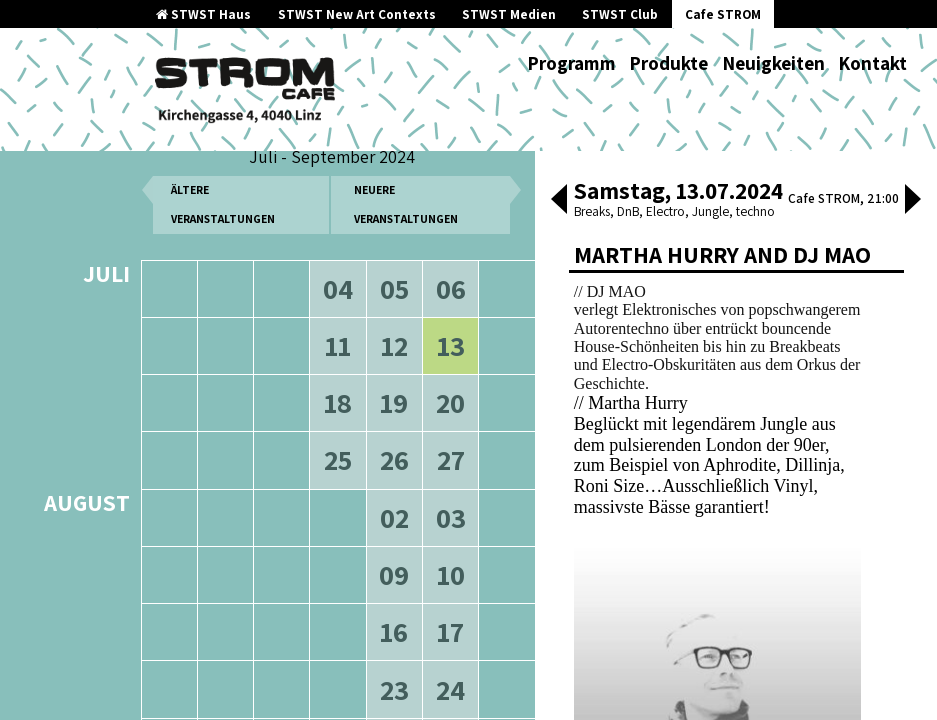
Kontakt (872, 63)
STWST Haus (203, 14)
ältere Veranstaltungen (223, 216)
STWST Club (620, 14)
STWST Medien (509, 14)
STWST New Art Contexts (357, 14)
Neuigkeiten (773, 63)
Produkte (668, 63)
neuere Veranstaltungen (406, 216)
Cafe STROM (723, 14)
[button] (559, 201)
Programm (571, 63)
